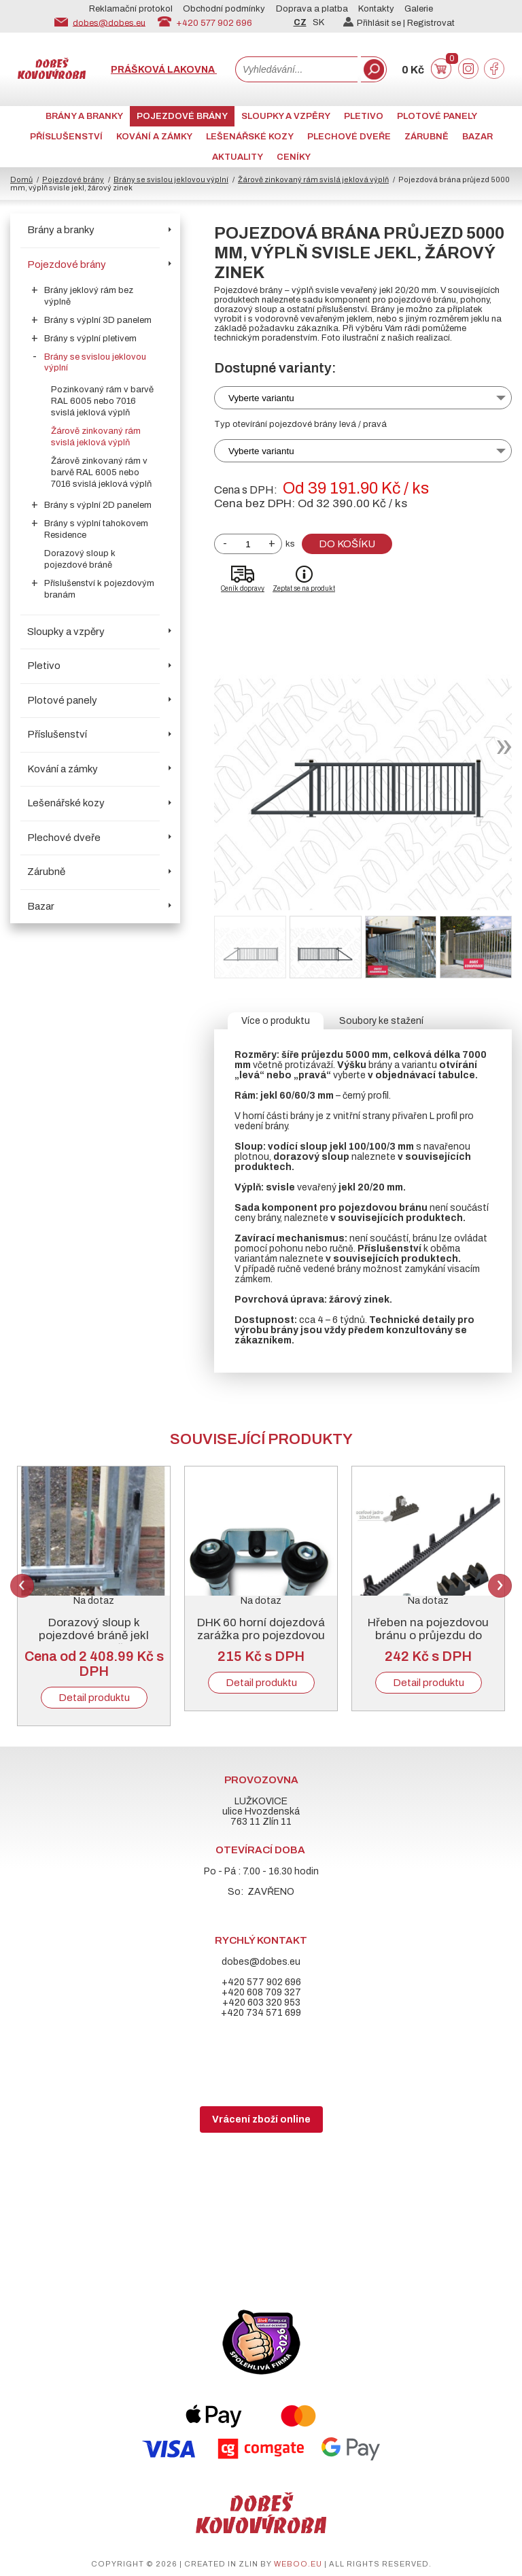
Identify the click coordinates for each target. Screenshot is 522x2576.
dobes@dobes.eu (109, 22)
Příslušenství (66, 136)
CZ (300, 22)
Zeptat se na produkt (304, 588)
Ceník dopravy (242, 588)
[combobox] (296, 69)
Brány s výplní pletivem (90, 338)
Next (500, 1586)
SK (318, 22)
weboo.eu (298, 2564)
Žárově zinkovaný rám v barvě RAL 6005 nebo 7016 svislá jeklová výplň (101, 472)
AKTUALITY (237, 157)
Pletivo (363, 116)
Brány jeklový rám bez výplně (88, 296)
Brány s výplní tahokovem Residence (96, 529)
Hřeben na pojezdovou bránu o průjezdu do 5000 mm (428, 1635)
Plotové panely (437, 116)
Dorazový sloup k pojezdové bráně (80, 559)
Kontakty (376, 9)
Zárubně (426, 136)
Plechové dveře (349, 136)
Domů (21, 179)
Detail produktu (94, 1697)
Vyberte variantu (261, 398)
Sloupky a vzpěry (285, 116)
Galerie (418, 9)
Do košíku (347, 543)
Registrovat (431, 23)
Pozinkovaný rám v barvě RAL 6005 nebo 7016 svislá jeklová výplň (102, 401)
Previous (22, 1586)
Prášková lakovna (164, 70)
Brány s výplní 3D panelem (98, 320)
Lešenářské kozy (250, 136)
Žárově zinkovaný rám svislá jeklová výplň (313, 179)
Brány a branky (84, 116)
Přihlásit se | (375, 23)
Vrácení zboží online (261, 2119)
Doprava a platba (312, 9)
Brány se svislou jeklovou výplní (171, 179)
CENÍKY (294, 157)
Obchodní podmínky (224, 9)
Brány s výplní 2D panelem (98, 505)
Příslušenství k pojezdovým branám (99, 589)
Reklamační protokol (131, 9)
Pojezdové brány (182, 116)
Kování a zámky (154, 136)
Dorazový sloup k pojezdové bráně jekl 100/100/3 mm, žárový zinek (94, 1642)
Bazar (477, 136)
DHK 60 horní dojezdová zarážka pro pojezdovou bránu (261, 1635)
